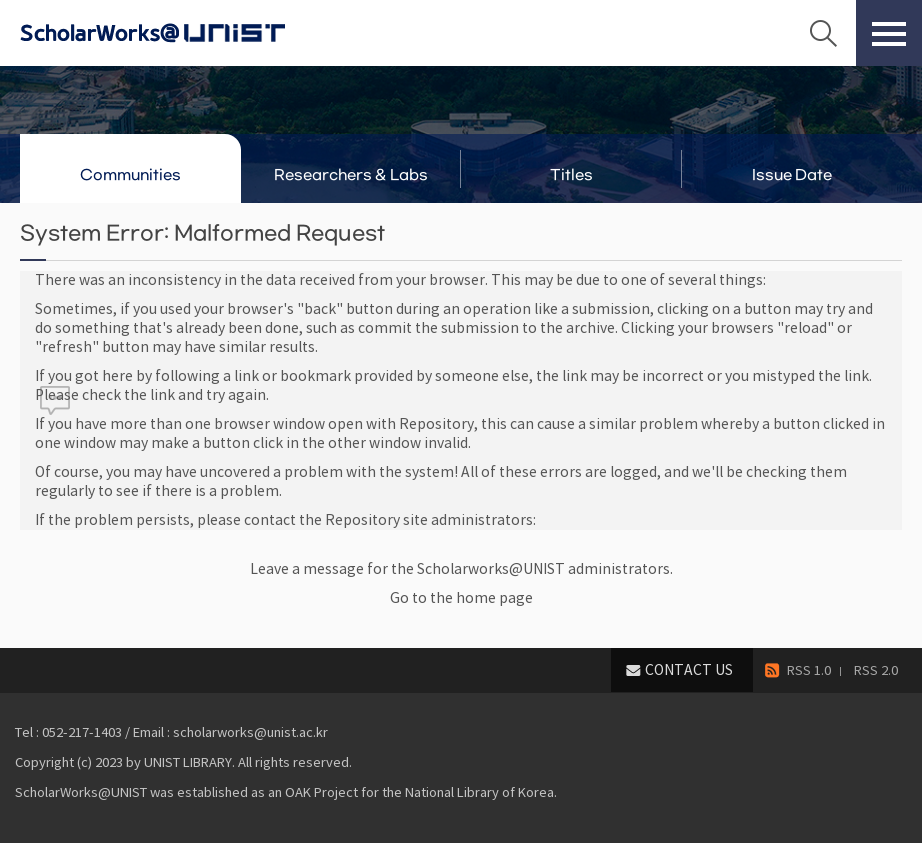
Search (823, 33)
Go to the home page (461, 598)
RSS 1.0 (809, 670)
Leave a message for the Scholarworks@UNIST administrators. (461, 569)
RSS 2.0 (876, 670)
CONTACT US (689, 670)
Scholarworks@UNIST (185, 33)
